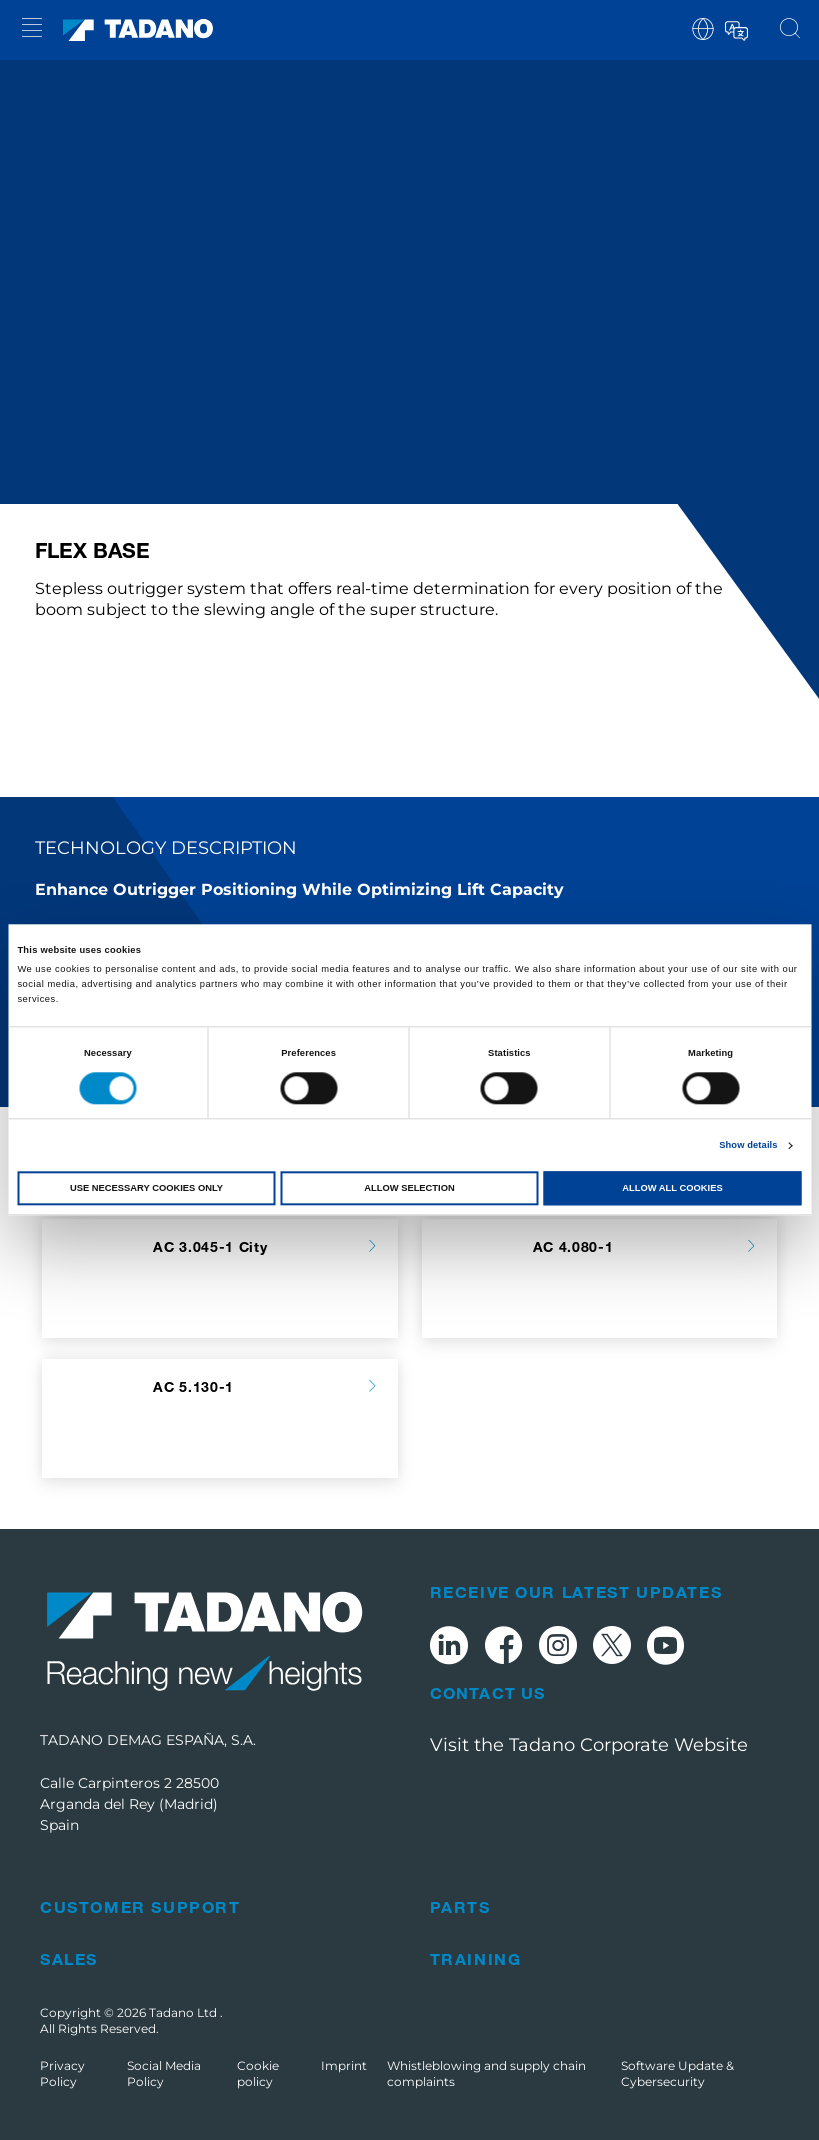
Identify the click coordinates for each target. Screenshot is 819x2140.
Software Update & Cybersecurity (677, 2073)
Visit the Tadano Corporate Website (589, 1745)
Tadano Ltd (184, 2012)
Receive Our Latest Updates (576, 1591)
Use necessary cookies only (146, 1188)
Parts (460, 1906)
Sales (69, 1958)
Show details (748, 1146)
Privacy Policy (62, 2073)
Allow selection (409, 1188)
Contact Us (488, 1693)
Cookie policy (258, 2073)
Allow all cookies (672, 1188)
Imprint (344, 2065)
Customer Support (140, 1906)
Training (476, 1958)
